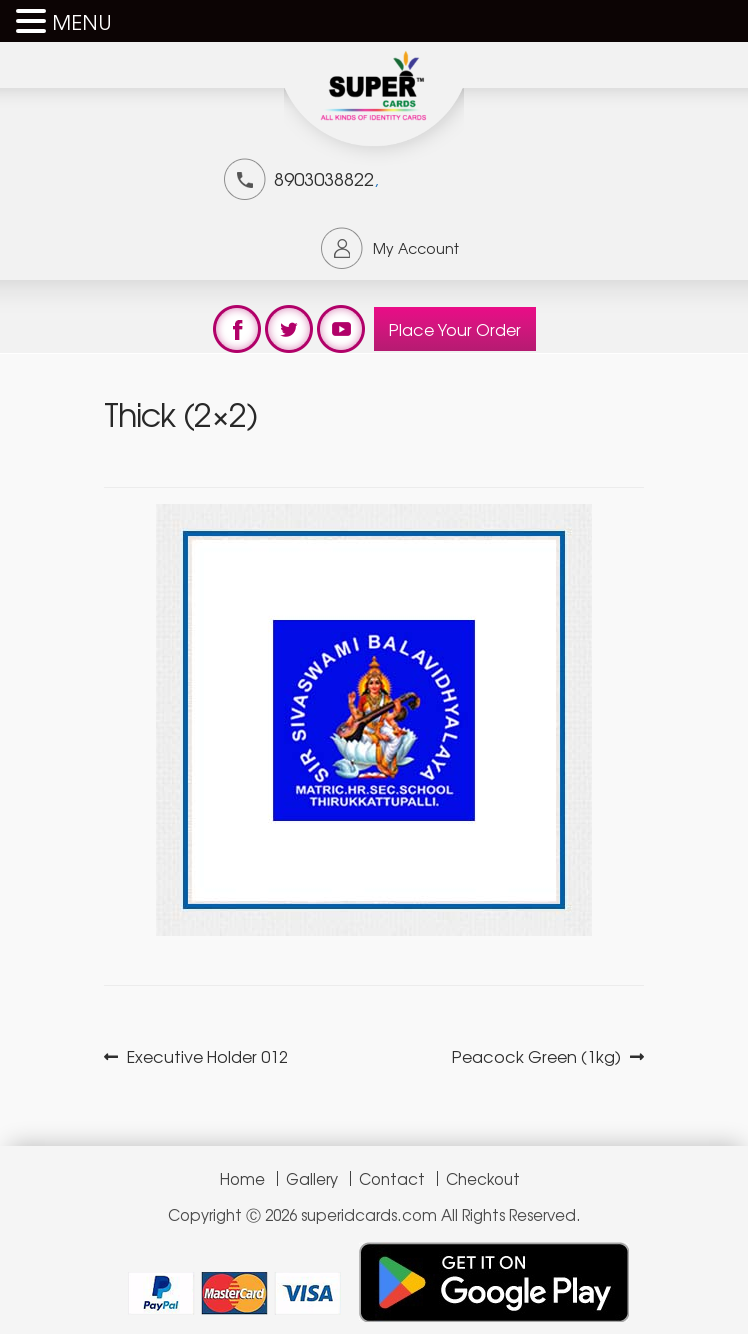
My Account (416, 248)
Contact (392, 1178)
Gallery (312, 1178)
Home (242, 1178)
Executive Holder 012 (207, 1056)
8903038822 (324, 178)
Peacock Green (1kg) (536, 1056)
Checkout (483, 1178)
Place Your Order (455, 329)
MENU (82, 21)
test (237, 329)
